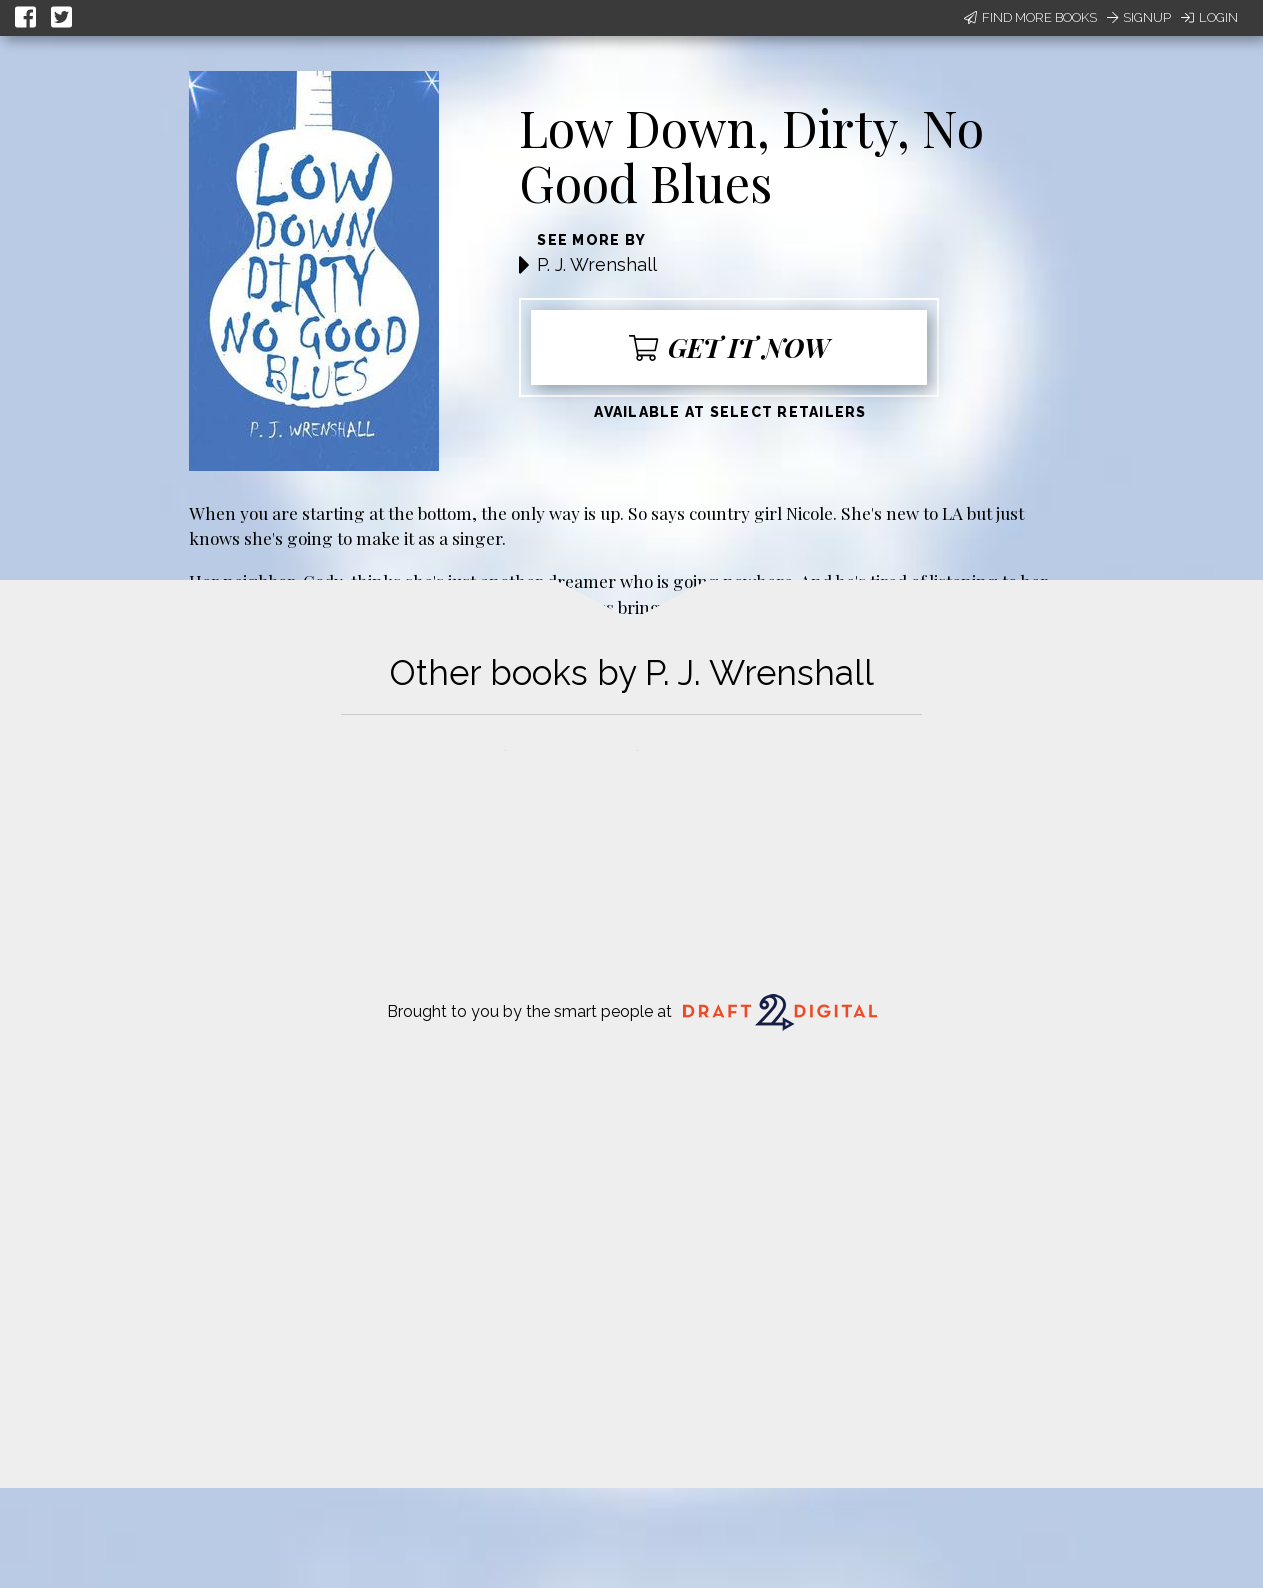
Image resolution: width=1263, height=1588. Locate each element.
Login (1209, 17)
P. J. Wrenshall (597, 264)
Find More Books (1030, 17)
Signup (1139, 17)
